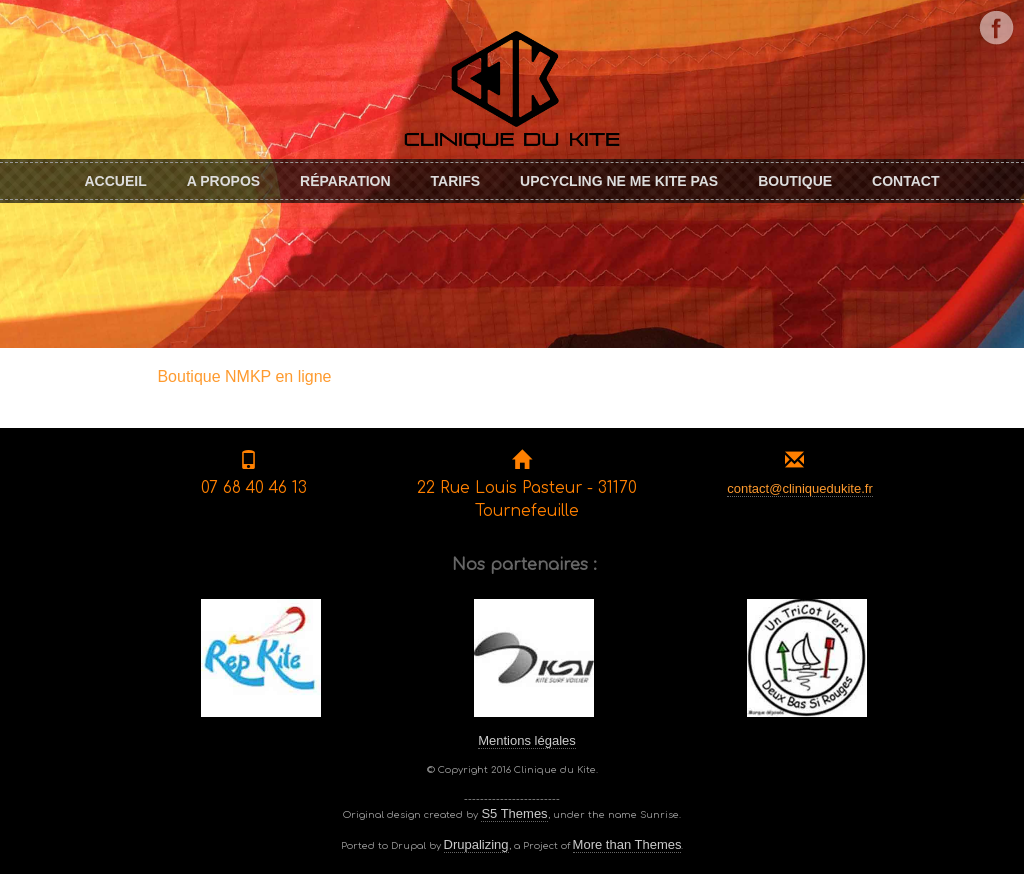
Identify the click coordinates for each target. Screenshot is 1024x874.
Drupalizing (476, 844)
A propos (223, 181)
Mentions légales (527, 740)
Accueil (115, 181)
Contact (905, 181)
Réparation (345, 181)
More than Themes (627, 844)
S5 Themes (514, 813)
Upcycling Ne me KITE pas (619, 181)
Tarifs (456, 181)
